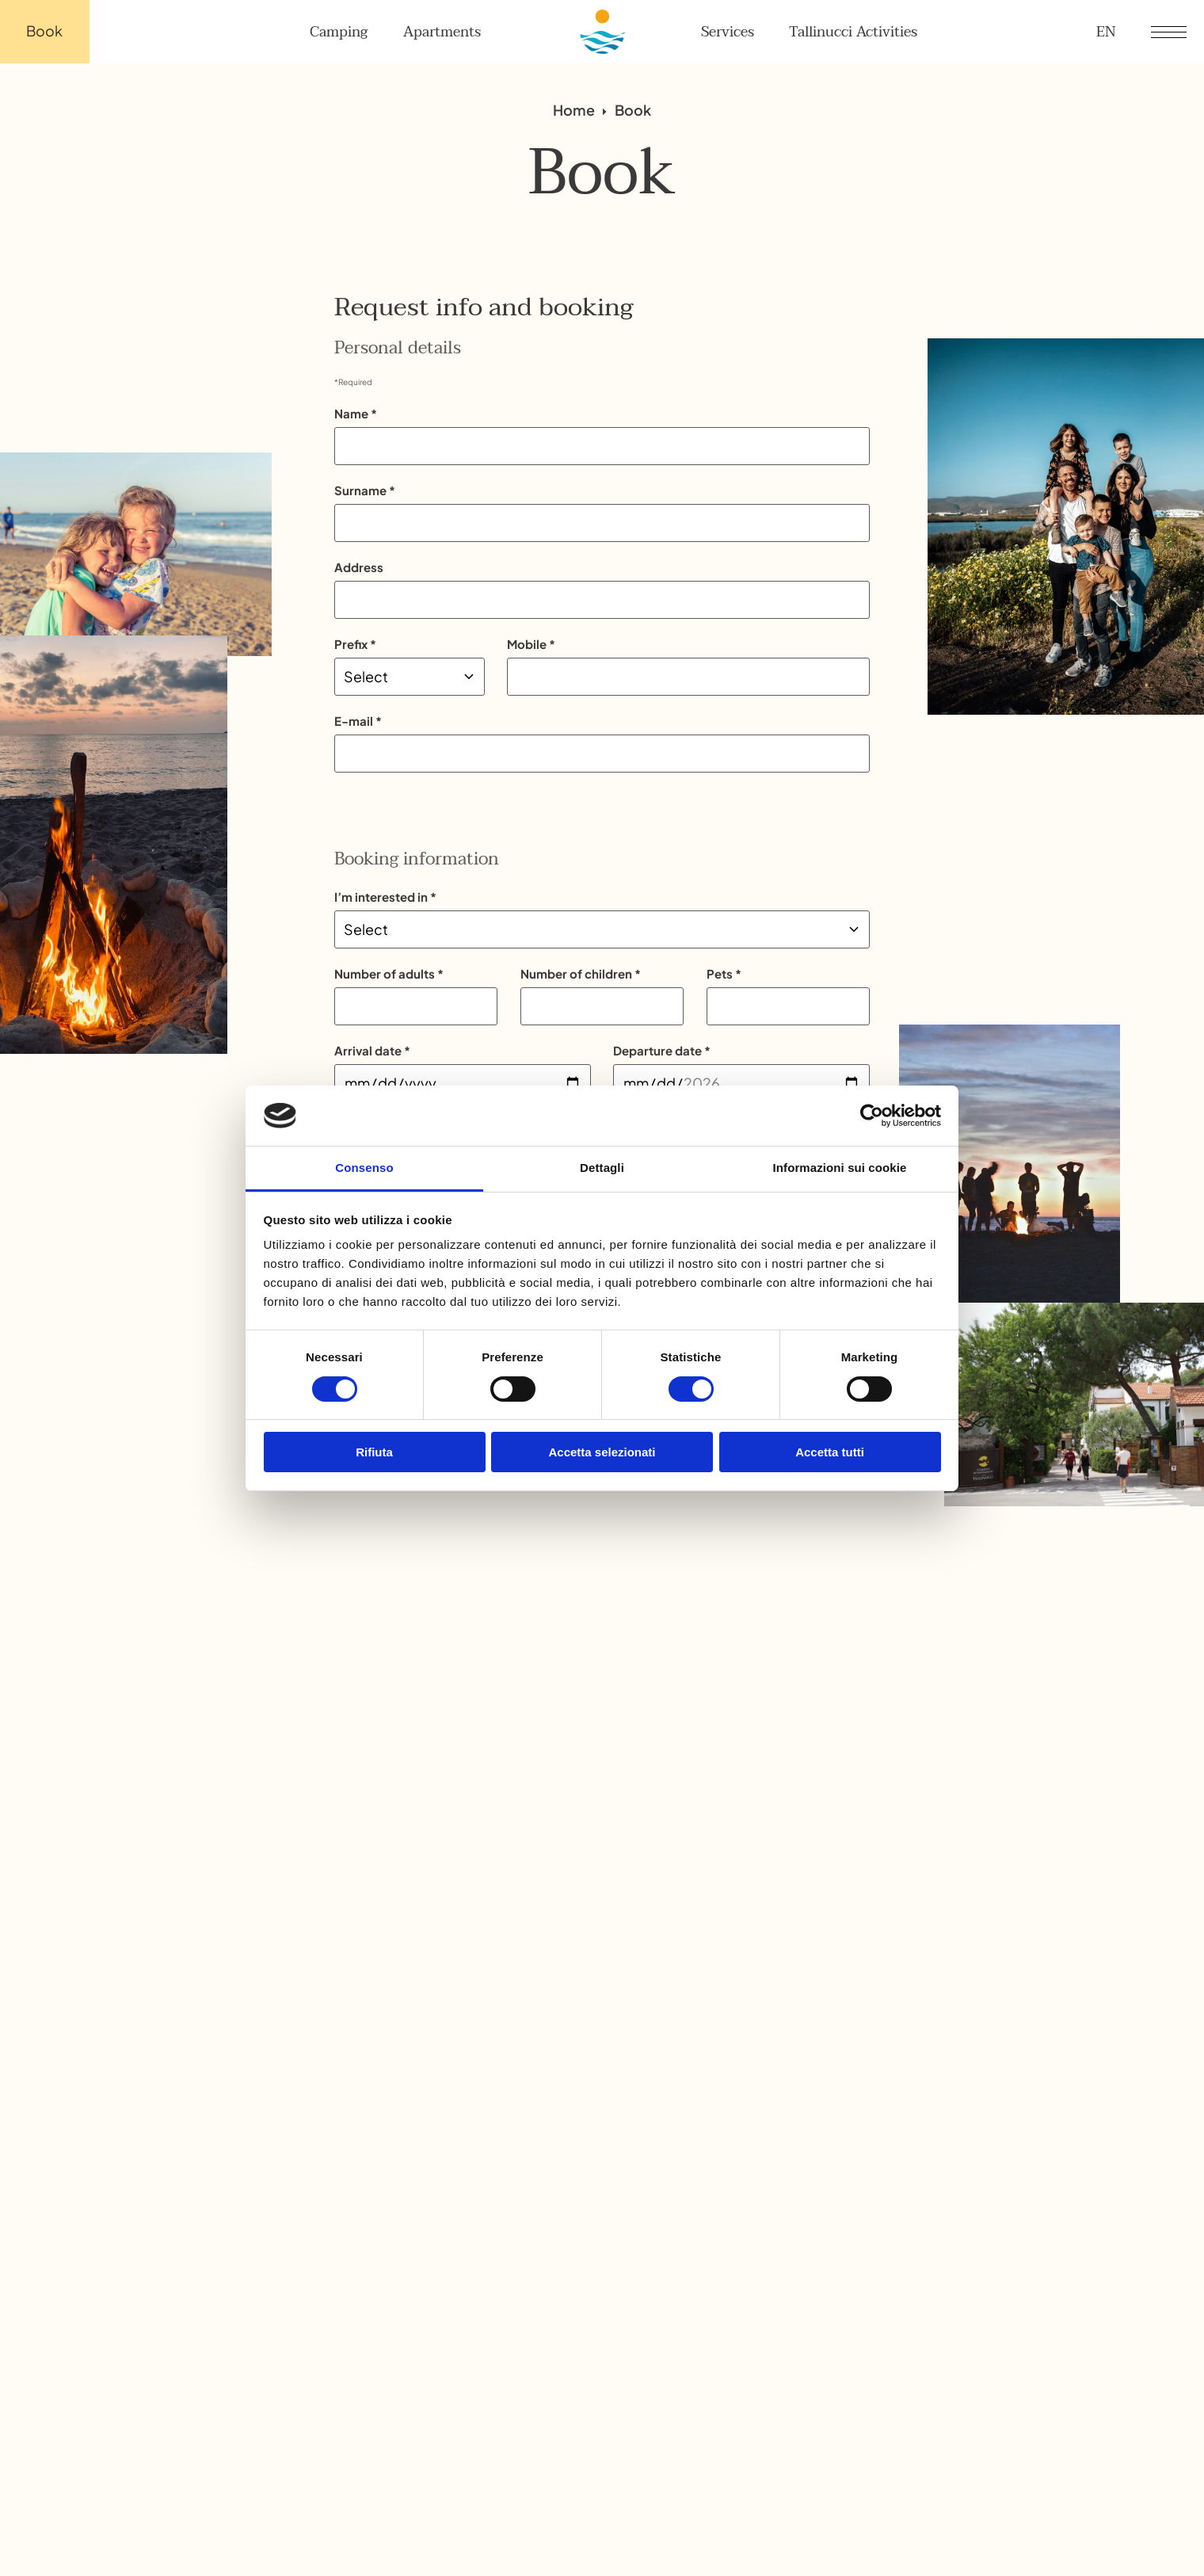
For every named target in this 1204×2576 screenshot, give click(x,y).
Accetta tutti (829, 1452)
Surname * (364, 490)
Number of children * (580, 973)
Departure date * (662, 1050)
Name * (355, 413)
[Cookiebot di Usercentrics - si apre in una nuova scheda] (871, 1116)
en (1106, 32)
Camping (339, 32)
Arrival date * (372, 1050)
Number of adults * (389, 973)
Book (44, 31)
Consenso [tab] (364, 1167)
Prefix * (355, 643)
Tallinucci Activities (853, 32)
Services (727, 32)
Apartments (442, 32)
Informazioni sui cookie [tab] (840, 1167)
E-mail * (358, 720)
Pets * (724, 973)
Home (574, 111)
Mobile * (531, 643)
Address (358, 566)
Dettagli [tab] (602, 1167)
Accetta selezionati (601, 1452)
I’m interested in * (385, 896)
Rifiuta (374, 1452)
